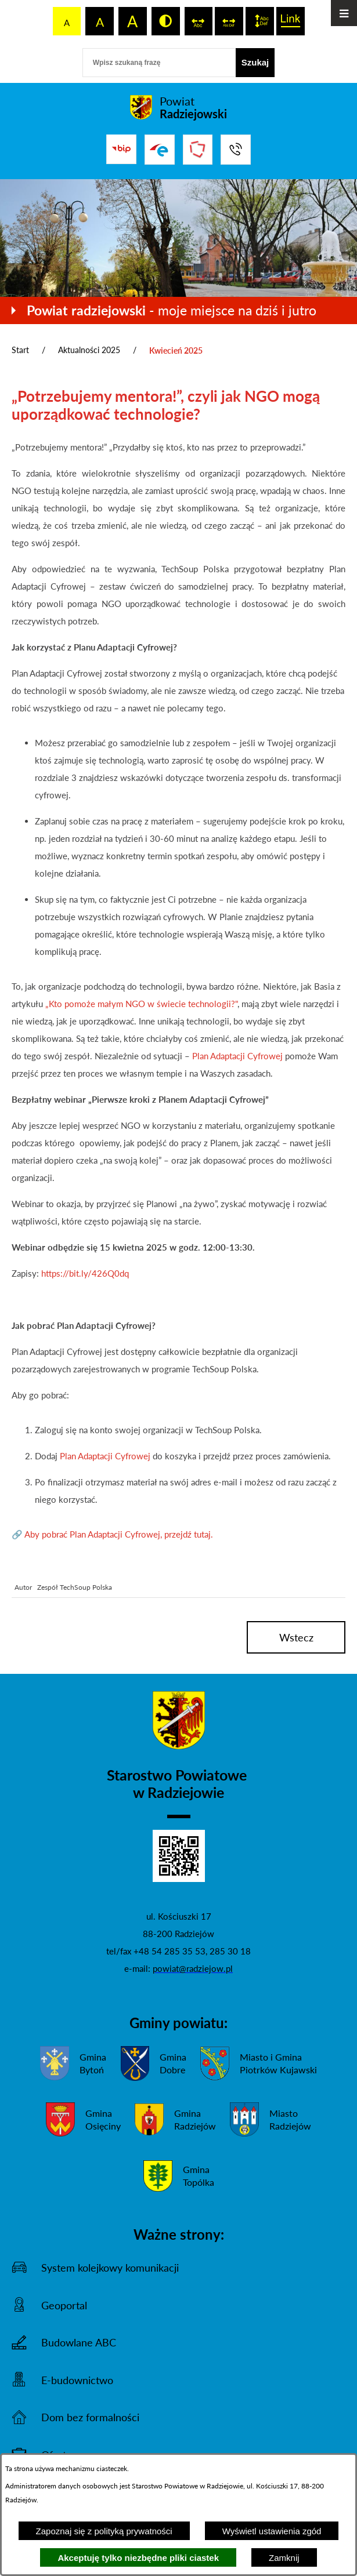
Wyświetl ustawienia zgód (272, 2531)
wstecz (296, 1637)
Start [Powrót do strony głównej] (20, 350)
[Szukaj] (255, 62)
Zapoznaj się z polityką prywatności (104, 2531)
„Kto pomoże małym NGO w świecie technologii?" (140, 1003)
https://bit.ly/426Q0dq (84, 1273)
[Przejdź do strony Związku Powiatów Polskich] (197, 149)
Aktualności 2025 (89, 350)
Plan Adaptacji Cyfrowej (236, 1056)
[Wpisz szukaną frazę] (159, 62)
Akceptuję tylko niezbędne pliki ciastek (138, 2558)
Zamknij (284, 2558)
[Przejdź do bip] (121, 149)
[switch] (199, 21)
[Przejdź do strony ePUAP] (159, 149)
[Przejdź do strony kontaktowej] (235, 149)
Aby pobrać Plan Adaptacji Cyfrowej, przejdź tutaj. (118, 1534)
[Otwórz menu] (344, 13)
